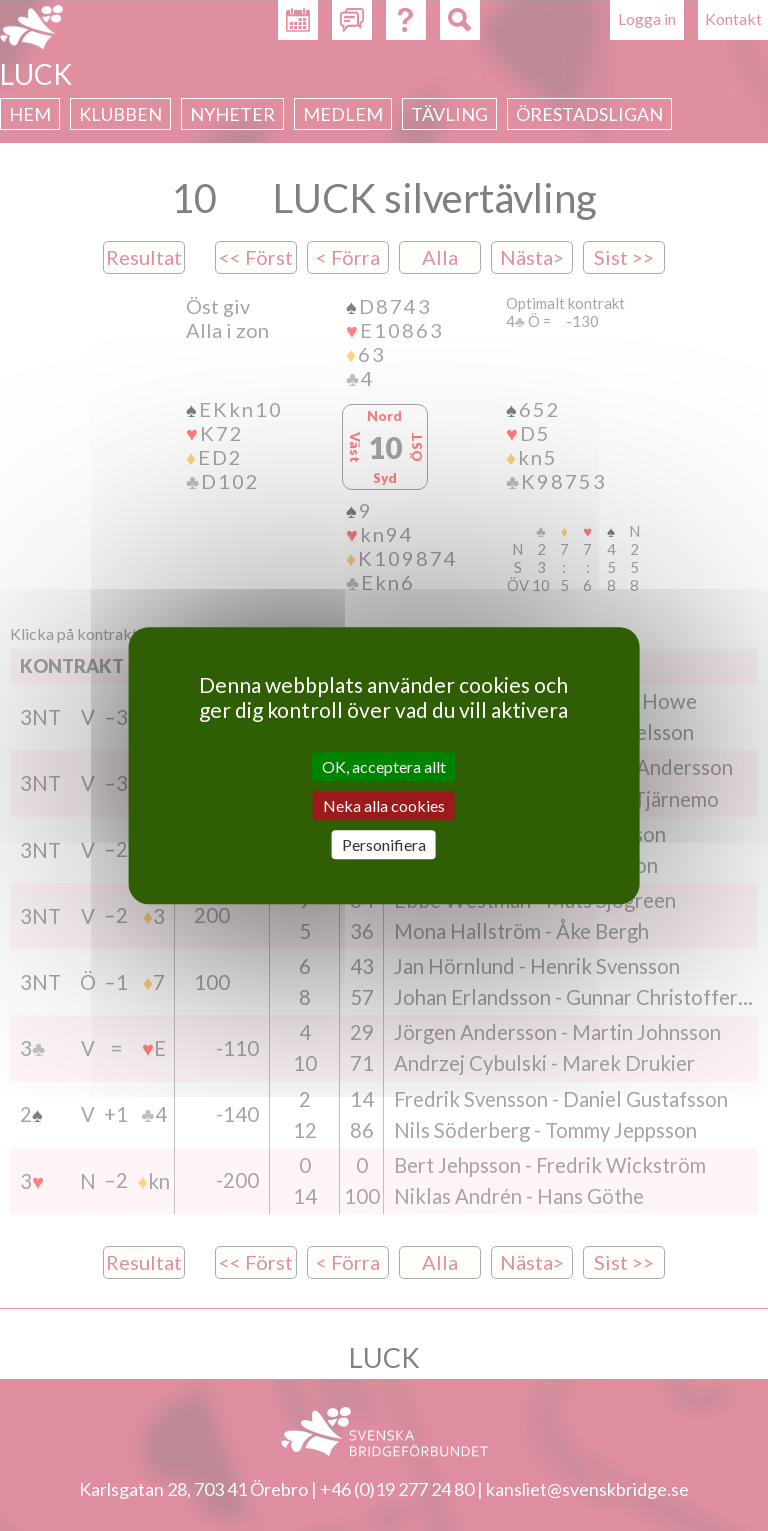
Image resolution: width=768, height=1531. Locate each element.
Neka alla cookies (384, 805)
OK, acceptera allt (384, 766)
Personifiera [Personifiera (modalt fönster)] (384, 844)
